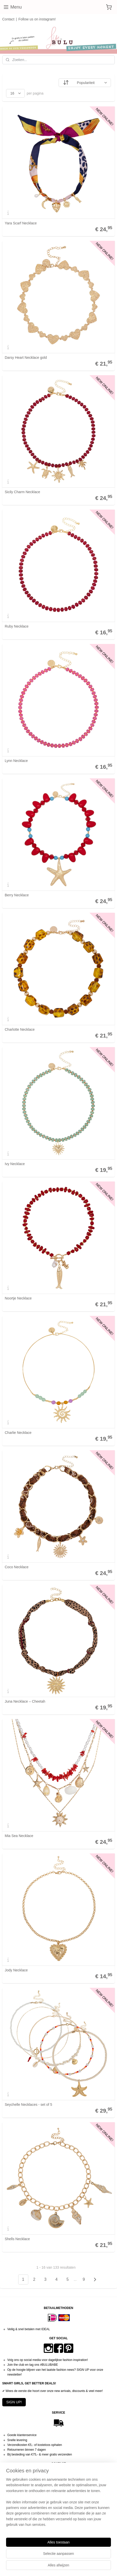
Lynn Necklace (16, 761)
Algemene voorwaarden (58, 2524)
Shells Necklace (17, 2239)
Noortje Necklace (18, 1298)
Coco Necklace (17, 1567)
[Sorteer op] (85, 83)
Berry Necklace (17, 895)
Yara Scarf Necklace (21, 223)
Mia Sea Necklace (19, 1836)
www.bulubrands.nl (58, 2509)
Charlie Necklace (18, 1433)
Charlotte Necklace (20, 1029)
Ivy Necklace (15, 1164)
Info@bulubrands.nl (58, 2504)
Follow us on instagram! (37, 19)
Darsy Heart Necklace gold (26, 358)
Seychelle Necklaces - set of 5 (28, 2105)
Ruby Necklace (17, 626)
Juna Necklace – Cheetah (25, 1701)
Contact (8, 19)
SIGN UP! (14, 2402)
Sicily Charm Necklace (22, 492)
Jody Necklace (16, 1970)
